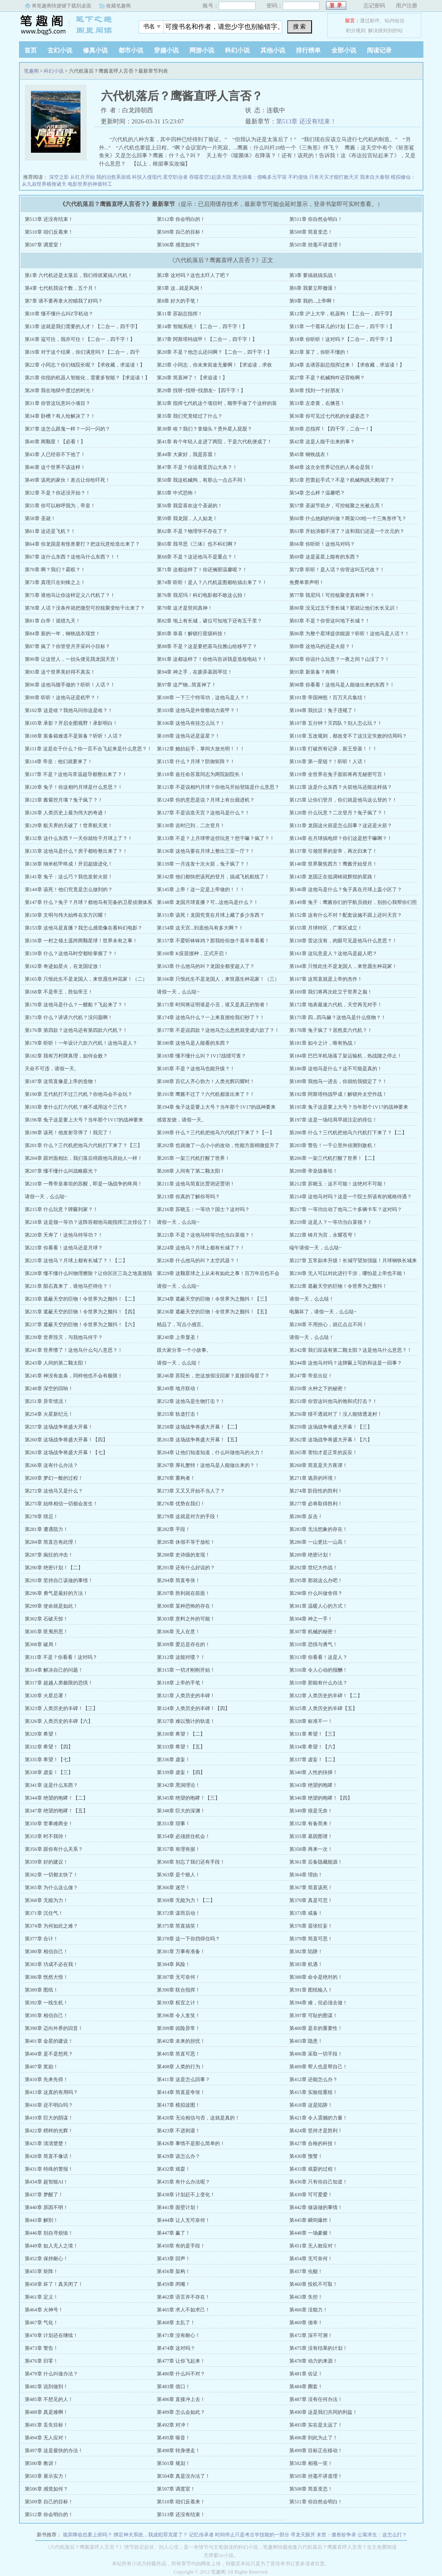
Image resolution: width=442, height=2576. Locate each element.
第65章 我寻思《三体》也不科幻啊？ (197, 544)
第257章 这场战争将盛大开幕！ (59, 1427)
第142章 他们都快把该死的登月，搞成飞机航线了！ (213, 877)
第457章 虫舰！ (306, 2271)
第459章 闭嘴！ (173, 2284)
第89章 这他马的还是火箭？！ (322, 646)
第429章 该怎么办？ (178, 2156)
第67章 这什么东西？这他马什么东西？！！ (72, 557)
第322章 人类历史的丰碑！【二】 (325, 1695)
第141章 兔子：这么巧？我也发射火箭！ (69, 877)
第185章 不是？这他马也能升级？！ (196, 1069)
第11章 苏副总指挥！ (180, 314)
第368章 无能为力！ (46, 1900)
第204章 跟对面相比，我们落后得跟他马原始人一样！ (83, 1158)
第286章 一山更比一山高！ (318, 1542)
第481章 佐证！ (306, 2374)
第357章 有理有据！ (178, 1849)
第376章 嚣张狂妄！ (311, 1926)
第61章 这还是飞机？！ (50, 531)
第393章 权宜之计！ (178, 2003)
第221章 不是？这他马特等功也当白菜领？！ (206, 1235)
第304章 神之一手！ (311, 1619)
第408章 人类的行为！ (181, 2067)
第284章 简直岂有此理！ (51, 1542)
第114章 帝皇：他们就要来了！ (59, 761)
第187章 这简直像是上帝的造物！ (61, 1081)
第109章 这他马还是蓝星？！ (188, 736)
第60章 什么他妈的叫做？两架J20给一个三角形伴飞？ (348, 518)
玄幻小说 (59, 50)
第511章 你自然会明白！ (316, 219)
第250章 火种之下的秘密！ (318, 1388)
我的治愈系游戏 (113, 177)
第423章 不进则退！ (178, 2131)
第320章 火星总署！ (46, 1695)
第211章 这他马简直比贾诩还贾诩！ (196, 1184)
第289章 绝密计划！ (311, 1555)
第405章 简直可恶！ (178, 2054)
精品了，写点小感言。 (181, 1324)
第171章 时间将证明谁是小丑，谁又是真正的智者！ (213, 1005)
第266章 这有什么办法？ (51, 1465)
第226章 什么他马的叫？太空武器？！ (198, 1260)
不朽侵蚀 (298, 177)
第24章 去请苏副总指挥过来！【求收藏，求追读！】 (346, 365)
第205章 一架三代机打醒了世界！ (193, 1158)
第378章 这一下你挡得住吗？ (188, 1939)
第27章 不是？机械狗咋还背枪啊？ (327, 378)
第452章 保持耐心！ (46, 2258)
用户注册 (406, 5)
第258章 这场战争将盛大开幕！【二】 (198, 1427)
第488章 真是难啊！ (46, 2412)
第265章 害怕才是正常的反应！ (323, 1452)
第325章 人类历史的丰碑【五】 (323, 1708)
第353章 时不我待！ (46, 1836)
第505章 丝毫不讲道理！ (316, 245)
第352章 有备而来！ (311, 1823)
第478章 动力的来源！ (313, 2361)
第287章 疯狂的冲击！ (49, 1555)
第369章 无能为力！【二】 (186, 1900)
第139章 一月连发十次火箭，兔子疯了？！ (203, 864)
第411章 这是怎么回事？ (183, 2079)
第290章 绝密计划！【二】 (54, 1568)
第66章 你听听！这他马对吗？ (322, 544)
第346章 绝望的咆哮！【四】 (320, 1798)
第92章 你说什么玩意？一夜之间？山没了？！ (339, 659)
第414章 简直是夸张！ (181, 2092)
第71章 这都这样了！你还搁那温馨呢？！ (202, 569)
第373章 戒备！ (306, 1913)
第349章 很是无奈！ (311, 1811)
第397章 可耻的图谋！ (313, 2015)
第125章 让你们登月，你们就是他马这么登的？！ (343, 800)
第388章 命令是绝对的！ (316, 1977)
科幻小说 (237, 50)
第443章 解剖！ (41, 2220)
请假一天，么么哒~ (178, 992)
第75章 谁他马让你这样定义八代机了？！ (70, 595)
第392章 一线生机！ (46, 2003)
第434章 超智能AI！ (47, 2182)
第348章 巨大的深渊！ (181, 1811)
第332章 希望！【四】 (49, 1747)
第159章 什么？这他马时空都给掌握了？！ (71, 953)
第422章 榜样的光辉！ (49, 2131)
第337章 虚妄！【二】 (313, 1759)
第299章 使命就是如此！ (51, 1606)
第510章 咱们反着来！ (49, 232)
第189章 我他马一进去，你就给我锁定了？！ (338, 1081)
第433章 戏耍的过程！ (313, 2169)
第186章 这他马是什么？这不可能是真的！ (335, 1069)
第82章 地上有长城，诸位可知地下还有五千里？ (209, 621)
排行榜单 (308, 50)
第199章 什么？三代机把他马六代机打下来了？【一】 (215, 1132)
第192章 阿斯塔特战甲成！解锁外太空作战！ (338, 1094)
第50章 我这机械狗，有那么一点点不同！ (202, 480)
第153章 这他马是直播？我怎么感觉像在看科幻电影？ (83, 928)
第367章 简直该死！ (311, 1887)
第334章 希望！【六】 (313, 1747)
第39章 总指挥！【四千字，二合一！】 (332, 429)
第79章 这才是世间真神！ (185, 608)
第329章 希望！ (41, 1734)
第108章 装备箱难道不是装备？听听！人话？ (74, 736)
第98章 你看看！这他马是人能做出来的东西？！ (342, 685)
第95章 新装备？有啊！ (314, 672)
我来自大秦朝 (375, 177)
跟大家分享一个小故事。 (184, 1350)
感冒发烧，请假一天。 (181, 1120)
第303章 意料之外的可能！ (186, 1619)
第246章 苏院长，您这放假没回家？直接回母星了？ (213, 1376)
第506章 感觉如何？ (178, 245)
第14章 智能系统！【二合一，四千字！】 (202, 326)
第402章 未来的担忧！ (181, 2041)
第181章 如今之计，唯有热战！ (323, 1043)
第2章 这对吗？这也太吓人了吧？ (193, 275)
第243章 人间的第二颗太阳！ (56, 1363)
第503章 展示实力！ (46, 2476)
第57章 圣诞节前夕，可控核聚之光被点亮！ (337, 506)
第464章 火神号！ (44, 2310)
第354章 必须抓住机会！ (183, 1836)
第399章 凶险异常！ (178, 2028)
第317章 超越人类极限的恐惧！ (59, 1683)
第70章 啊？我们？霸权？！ (55, 569)
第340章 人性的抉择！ (313, 1772)
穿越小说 (166, 50)
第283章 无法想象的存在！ (318, 1529)
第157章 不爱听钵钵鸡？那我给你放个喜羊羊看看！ (213, 941)
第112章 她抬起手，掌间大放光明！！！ (201, 749)
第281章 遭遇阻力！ (46, 1529)
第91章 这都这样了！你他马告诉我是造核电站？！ (212, 659)
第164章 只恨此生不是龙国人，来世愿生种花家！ (343, 966)
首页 (30, 50)
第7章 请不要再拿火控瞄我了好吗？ (64, 301)
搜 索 (299, 26)
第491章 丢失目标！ (46, 2425)
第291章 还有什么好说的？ (186, 1568)
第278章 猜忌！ (41, 1516)
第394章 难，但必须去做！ (318, 2003)
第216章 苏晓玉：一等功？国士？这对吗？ (203, 1209)
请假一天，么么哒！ (311, 1299)
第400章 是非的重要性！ (316, 2028)
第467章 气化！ (41, 2322)
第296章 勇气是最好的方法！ (56, 1593)
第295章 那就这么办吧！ (316, 1580)
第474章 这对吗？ (176, 2348)
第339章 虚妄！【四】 (181, 1772)
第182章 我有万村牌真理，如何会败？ (66, 1056)
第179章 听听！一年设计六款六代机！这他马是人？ (81, 1043)
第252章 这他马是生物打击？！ (191, 1401)
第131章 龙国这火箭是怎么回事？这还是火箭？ (340, 825)
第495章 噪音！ (173, 2438)
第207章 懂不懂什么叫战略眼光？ (61, 1171)
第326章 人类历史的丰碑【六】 (59, 1721)
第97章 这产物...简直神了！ (186, 685)
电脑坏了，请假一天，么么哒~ (323, 1312)
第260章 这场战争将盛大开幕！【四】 (66, 1440)
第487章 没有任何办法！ (316, 2399)
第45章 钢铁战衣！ (309, 454)
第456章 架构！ (173, 2271)
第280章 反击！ (306, 1516)
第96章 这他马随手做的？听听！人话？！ (70, 685)
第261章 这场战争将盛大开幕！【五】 (198, 1440)
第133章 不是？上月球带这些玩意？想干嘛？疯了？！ (215, 838)
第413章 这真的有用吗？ (51, 2092)
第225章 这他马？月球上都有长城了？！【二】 (76, 1260)
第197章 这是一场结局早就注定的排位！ (333, 1120)
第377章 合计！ (41, 1939)
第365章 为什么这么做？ (51, 1887)
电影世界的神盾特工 (90, 184)
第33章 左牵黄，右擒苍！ (317, 403)
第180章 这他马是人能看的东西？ (193, 1043)
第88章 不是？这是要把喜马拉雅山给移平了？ (207, 646)
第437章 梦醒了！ (44, 2195)
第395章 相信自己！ (46, 2015)
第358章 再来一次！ (311, 1849)
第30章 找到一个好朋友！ (317, 390)
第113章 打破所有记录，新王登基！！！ (333, 749)
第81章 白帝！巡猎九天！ (52, 621)
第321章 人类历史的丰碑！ (186, 1695)
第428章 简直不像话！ (49, 2156)
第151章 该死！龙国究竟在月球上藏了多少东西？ (211, 915)
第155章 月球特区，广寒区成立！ (325, 928)
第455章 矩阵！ (41, 2271)
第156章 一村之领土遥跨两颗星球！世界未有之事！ (81, 941)
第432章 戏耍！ (173, 2169)
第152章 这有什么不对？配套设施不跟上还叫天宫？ (345, 915)
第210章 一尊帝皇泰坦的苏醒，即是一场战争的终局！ (83, 1184)
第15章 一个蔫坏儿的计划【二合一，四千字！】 (342, 326)
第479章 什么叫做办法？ (51, 2374)
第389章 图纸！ (41, 1990)
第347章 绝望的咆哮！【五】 (56, 1811)
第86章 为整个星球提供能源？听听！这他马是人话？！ (349, 633)
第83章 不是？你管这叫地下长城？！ (329, 621)
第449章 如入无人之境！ (51, 2246)
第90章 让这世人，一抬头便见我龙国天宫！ (72, 659)
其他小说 (272, 50)
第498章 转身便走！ (178, 2450)
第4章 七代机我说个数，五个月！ (61, 288)
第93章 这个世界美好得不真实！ (60, 672)
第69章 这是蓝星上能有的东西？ (324, 557)
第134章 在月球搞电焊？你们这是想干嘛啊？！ (340, 838)
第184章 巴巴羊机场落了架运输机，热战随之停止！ (345, 1056)
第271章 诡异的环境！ (313, 1478)
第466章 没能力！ (308, 2310)
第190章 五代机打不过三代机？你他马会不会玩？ (78, 1094)
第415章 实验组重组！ (313, 2092)
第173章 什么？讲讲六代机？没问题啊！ (69, 1017)
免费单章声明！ (306, 582)
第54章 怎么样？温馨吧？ (317, 493)
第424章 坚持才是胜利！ (316, 2131)
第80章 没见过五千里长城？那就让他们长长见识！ (344, 608)
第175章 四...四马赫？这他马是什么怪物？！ (337, 1017)
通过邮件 (370, 21)
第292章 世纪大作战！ (313, 1568)
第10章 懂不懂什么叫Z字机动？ (59, 314)
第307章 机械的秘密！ (313, 1632)
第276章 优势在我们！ (181, 1504)
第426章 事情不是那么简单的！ (191, 2143)
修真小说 (95, 50)
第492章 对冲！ (173, 2425)
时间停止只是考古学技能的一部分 (252, 2535)
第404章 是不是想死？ (49, 2054)
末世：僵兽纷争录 (336, 2535)
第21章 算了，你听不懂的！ (319, 352)
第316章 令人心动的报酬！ (318, 1670)
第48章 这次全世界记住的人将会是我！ (332, 467)
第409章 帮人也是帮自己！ (318, 2067)
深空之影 (59, 177)
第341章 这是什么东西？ (51, 1785)
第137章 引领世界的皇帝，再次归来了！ (333, 851)
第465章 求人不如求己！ (183, 2310)
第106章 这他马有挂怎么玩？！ (191, 723)
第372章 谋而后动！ (178, 1913)
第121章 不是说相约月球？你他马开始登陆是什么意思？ (218, 787)
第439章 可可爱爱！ (311, 2195)
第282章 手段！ (173, 1529)
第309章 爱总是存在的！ (183, 1644)
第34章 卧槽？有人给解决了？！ (60, 416)
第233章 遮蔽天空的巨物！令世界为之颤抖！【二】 (81, 1299)
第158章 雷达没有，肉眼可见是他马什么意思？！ (343, 941)
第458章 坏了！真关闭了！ (54, 2284)
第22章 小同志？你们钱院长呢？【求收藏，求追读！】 (85, 365)
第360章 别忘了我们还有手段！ (191, 1862)
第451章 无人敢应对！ (313, 2246)
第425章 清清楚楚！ (46, 2143)
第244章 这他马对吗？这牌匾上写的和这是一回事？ (345, 1363)
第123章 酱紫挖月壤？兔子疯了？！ (64, 800)
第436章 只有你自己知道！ (318, 2182)
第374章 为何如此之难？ (51, 1926)
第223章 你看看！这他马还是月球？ (64, 1248)
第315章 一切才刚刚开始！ (186, 1670)
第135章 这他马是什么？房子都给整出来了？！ (76, 851)
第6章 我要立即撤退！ (313, 288)
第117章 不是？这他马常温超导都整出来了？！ (76, 774)
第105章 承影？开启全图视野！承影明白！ (71, 723)
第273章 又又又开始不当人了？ (191, 1491)
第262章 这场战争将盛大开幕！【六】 (330, 1440)
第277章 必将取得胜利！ (316, 1504)
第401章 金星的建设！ (49, 2041)
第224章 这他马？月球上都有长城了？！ (201, 1248)
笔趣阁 (70, 24)
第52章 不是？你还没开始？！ (57, 493)
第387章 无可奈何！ (178, 1977)
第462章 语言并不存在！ (183, 2297)
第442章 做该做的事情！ (316, 2207)
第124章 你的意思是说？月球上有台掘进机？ (206, 800)
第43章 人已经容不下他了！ (55, 454)
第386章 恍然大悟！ (46, 1977)
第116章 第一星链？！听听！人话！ (328, 761)
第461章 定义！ (41, 2297)
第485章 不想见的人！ (49, 2399)
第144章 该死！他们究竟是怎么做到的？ (69, 889)
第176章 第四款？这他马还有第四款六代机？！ (76, 1030)
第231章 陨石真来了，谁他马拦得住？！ (69, 1286)
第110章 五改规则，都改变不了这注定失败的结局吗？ (348, 736)
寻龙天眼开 (303, 2535)
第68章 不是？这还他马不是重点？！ (197, 557)
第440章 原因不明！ (46, 2207)
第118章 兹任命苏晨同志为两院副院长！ (201, 774)
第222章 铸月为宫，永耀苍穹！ (323, 1235)
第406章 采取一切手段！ (316, 2054)
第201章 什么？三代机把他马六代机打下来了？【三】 (83, 1145)
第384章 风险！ (173, 1964)
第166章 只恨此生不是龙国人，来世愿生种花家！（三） (218, 979)
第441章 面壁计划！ (178, 2207)
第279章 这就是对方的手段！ (188, 1516)
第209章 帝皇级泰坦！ (313, 1171)
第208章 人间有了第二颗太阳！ (191, 1171)
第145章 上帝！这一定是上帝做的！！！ (201, 889)
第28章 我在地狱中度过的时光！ (60, 390)
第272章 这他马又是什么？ (54, 1491)
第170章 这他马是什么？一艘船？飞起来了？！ (76, 1005)
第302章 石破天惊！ (46, 1619)
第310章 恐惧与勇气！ (313, 1644)
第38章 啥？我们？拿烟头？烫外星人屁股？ (204, 429)
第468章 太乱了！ (176, 2322)
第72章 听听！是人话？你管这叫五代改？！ (337, 569)
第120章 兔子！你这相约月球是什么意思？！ (74, 787)
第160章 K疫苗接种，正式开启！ (193, 953)
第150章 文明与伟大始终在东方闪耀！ (66, 915)
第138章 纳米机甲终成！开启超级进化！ (69, 864)
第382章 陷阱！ (306, 1951)
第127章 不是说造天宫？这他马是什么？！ (203, 813)
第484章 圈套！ (306, 2386)
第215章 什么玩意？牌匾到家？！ (61, 1209)
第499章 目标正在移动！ (316, 2450)
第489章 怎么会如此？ (181, 2412)
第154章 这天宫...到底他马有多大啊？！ (200, 928)
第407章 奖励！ (41, 2067)
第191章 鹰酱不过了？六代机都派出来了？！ (206, 1094)
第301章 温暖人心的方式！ (318, 1606)
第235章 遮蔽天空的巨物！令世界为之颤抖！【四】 (81, 1312)
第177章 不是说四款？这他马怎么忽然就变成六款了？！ (218, 1030)
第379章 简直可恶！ (311, 1939)
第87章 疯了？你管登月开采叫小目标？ (67, 646)
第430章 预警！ (306, 2156)
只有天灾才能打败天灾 (334, 177)
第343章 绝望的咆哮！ (313, 1785)
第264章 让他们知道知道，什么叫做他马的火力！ (211, 1452)
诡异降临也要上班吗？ (87, 2535)
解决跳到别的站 (385, 30)
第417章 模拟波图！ (178, 2105)
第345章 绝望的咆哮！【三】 (188, 1798)
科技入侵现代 (147, 177)
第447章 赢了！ (173, 2233)
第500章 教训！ (41, 2463)
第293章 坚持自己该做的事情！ (59, 1580)
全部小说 (343, 50)
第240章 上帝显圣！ (178, 1337)
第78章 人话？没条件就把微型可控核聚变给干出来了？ (85, 608)
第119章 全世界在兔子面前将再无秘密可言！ (338, 774)
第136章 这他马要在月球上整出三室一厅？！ (206, 851)
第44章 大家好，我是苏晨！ (187, 454)
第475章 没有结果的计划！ (318, 2348)
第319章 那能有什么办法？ (318, 1683)
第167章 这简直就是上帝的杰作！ (325, 979)
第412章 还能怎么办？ (313, 2079)
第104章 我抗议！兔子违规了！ (323, 710)
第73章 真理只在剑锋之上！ (55, 582)
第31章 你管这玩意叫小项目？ (57, 403)
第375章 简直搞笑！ (178, 1926)
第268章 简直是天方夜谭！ (318, 1465)
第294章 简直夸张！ (178, 1580)
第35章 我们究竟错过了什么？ (189, 416)
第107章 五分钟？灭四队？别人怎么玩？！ (335, 723)
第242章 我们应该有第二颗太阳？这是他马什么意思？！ (350, 1350)
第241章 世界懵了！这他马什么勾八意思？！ (74, 1350)
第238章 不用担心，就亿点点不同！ (328, 1324)
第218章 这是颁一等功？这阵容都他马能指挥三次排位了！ (88, 1222)
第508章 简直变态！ (311, 232)
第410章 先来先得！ (46, 2079)
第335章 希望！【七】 (49, 1759)
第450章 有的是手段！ (181, 2246)
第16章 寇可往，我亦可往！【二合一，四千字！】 (80, 339)
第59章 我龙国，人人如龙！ (187, 518)
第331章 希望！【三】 (313, 1734)
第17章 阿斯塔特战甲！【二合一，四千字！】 (207, 339)
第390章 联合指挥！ (178, 1990)
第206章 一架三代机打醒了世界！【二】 (333, 1158)
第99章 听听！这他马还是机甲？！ (62, 697)
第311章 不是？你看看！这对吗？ (61, 1657)
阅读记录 (379, 50)
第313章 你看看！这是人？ (318, 1657)
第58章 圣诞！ (40, 518)
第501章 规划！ (173, 2463)
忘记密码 (374, 5)
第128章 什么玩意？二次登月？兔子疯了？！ (338, 813)
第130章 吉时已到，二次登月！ (191, 825)
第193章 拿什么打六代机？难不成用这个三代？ (76, 1107)
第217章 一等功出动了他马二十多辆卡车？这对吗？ (345, 1209)
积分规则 (356, 30)
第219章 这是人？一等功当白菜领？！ (330, 1222)
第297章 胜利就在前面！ (183, 1593)
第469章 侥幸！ (306, 2322)
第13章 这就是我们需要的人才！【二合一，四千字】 (82, 326)
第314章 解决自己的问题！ (54, 1670)
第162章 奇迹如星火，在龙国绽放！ (64, 966)
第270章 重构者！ (176, 1478)
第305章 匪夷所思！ (46, 1632)
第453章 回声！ (173, 2258)
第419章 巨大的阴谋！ (49, 2118)
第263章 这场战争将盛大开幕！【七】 (66, 1452)
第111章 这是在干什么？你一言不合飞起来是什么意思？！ (88, 749)
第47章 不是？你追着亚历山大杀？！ (197, 467)
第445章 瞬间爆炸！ (311, 2220)
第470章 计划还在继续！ (51, 2335)
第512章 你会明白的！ (181, 219)
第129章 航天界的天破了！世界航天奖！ (69, 825)
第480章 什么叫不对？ (181, 2374)
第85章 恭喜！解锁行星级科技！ (192, 633)
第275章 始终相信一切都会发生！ (61, 1504)
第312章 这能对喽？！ (181, 1657)
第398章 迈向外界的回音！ (54, 2028)
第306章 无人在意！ (178, 1632)
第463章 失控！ (306, 2297)
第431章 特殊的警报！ (49, 2169)
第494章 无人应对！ (46, 2438)
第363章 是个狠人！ (178, 1875)
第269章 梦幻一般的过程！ (54, 1478)
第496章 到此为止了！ (313, 2438)
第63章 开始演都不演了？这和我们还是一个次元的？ (346, 531)
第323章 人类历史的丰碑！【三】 (61, 1708)
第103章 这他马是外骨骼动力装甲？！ (198, 710)
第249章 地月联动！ (178, 1388)
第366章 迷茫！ (173, 1887)
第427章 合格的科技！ (313, 2143)
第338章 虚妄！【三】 (49, 1772)
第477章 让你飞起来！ (181, 2361)
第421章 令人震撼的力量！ (318, 2118)
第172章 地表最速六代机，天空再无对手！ (335, 1005)
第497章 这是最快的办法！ (54, 2450)
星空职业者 (175, 177)
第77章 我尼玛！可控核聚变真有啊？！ (332, 595)
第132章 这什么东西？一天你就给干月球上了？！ (78, 838)
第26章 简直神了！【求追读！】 (192, 378)
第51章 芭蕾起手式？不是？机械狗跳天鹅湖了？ (342, 480)
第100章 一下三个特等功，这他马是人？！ (203, 697)
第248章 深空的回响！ (49, 1388)
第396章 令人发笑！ (178, 2015)
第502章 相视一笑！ (311, 2463)
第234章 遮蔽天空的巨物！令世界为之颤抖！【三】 (213, 1299)
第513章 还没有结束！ (306, 121)
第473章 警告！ (41, 2348)
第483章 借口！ (173, 2386)
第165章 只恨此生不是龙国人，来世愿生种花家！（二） (86, 979)
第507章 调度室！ (44, 245)
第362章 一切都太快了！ (51, 1875)
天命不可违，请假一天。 (52, 1069)
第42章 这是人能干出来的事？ (322, 442)
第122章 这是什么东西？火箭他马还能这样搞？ (340, 787)
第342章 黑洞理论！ (178, 1785)
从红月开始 (82, 177)
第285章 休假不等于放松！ (186, 1542)
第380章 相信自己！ (46, 1951)
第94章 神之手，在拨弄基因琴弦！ (194, 672)
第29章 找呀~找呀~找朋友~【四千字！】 (201, 390)
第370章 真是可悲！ (311, 1900)
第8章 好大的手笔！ (178, 301)
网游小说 (201, 50)
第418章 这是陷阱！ (311, 2105)
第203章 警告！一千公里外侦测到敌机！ (333, 1145)
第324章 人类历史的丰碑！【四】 (193, 1708)
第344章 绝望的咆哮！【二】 (56, 1798)
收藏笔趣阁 (118, 6)
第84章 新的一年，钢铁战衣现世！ (62, 633)
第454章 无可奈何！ (311, 2258)
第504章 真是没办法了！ (183, 2476)
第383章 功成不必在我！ (51, 1964)
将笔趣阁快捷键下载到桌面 (61, 6)
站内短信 (394, 21)
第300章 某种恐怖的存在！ (186, 1606)
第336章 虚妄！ (173, 1759)
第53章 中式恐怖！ (177, 493)
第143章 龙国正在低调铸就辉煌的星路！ (333, 877)
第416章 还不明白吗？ (49, 2105)
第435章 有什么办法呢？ (183, 2182)
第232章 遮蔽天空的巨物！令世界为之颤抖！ (338, 1286)
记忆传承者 (201, 2535)
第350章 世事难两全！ (49, 1823)
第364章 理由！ (306, 1875)
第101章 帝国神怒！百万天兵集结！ (328, 697)
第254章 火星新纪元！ (49, 1414)
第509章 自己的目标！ (181, 232)
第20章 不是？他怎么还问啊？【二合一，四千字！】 (214, 352)
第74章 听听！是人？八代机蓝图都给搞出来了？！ (212, 582)
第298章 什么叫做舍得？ (316, 1593)
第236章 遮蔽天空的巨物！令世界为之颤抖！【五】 (213, 1312)
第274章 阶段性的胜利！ (316, 1491)
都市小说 (130, 50)
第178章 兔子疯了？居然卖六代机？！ (330, 1030)
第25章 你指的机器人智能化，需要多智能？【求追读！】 (87, 378)
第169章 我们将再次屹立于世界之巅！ (330, 992)
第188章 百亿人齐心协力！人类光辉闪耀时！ (206, 1081)
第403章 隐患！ (306, 2041)
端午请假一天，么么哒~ (315, 1248)
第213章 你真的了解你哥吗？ (188, 1196)
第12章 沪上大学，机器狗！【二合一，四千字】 (342, 314)
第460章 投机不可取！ (313, 2284)
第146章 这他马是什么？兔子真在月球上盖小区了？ (345, 889)
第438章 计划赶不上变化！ (186, 2195)
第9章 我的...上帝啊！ (312, 301)
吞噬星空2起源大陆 (210, 177)
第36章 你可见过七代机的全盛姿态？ (329, 416)
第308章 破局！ (41, 1644)
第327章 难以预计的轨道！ (186, 1721)
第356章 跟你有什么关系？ (54, 1849)
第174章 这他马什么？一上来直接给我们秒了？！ (211, 1017)
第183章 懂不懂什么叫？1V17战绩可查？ (201, 1056)
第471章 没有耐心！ (178, 2335)
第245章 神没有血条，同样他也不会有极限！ (74, 1376)
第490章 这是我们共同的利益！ (323, 2412)
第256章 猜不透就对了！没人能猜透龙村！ (335, 1414)
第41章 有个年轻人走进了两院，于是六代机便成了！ (214, 442)
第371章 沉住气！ (44, 1913)
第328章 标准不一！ (311, 1721)
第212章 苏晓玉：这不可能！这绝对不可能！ (338, 1184)
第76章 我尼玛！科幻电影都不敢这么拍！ (202, 595)
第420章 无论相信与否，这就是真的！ (198, 2118)
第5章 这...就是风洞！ (180, 288)
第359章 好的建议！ (46, 1862)
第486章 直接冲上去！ (181, 2399)
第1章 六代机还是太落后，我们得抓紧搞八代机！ (78, 275)
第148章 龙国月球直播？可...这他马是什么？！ (207, 902)
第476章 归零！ (41, 2361)
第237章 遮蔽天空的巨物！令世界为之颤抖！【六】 (81, 1324)
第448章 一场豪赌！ (311, 2233)
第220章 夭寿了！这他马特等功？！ (64, 1235)
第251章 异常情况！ (46, 1401)
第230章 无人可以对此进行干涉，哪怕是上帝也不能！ (348, 1273)
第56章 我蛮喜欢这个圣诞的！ (189, 506)
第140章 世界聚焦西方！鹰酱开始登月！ (333, 864)
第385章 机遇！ (306, 1964)
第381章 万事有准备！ (181, 1951)
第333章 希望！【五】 (181, 1747)
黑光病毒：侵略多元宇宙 (259, 177)
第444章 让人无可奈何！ (183, 2220)
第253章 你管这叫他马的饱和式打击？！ (333, 1401)
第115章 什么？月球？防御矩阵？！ (196, 761)
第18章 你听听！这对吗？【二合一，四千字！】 (342, 339)
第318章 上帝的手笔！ (181, 1683)
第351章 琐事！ (173, 1823)
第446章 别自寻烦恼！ (49, 2233)
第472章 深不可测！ (311, 2335)
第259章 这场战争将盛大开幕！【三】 (330, 1427)
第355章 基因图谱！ (311, 1836)
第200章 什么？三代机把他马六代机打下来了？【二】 (348, 1132)
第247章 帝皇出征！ (311, 1376)
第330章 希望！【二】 (181, 1734)
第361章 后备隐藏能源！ (316, 1862)
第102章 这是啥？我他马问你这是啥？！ (69, 710)
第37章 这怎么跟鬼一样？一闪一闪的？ (67, 429)
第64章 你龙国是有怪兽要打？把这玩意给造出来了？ (82, 544)
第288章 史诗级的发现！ (183, 1555)
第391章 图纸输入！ (311, 1990)
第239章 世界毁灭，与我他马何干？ (64, 1337)
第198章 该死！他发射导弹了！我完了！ (69, 1132)
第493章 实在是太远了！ (316, 2425)
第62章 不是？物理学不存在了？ (192, 531)
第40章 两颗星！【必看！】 (55, 442)
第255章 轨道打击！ (178, 1414)
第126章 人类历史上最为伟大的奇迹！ (66, 813)
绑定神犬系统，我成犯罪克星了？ (150, 2535)
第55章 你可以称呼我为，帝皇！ (60, 506)
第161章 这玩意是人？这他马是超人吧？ (333, 953)
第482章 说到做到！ (46, 2386)
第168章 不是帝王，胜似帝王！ (59, 992)
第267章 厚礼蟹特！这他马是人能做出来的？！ (208, 1465)
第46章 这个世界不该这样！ (55, 467)
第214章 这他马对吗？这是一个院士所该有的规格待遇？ (350, 1196)
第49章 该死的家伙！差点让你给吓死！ (67, 480)
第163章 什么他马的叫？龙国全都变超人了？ (206, 966)
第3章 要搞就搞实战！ (313, 275)
